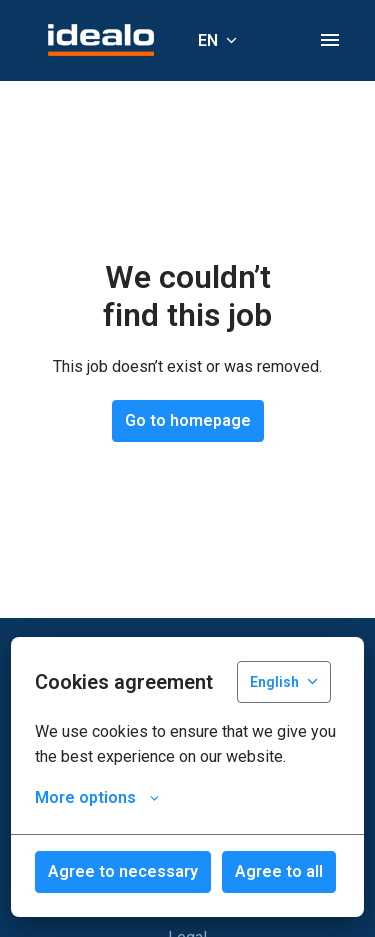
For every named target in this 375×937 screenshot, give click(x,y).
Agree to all (279, 871)
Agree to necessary (123, 871)
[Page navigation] (330, 40)
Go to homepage (188, 420)
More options (97, 798)
